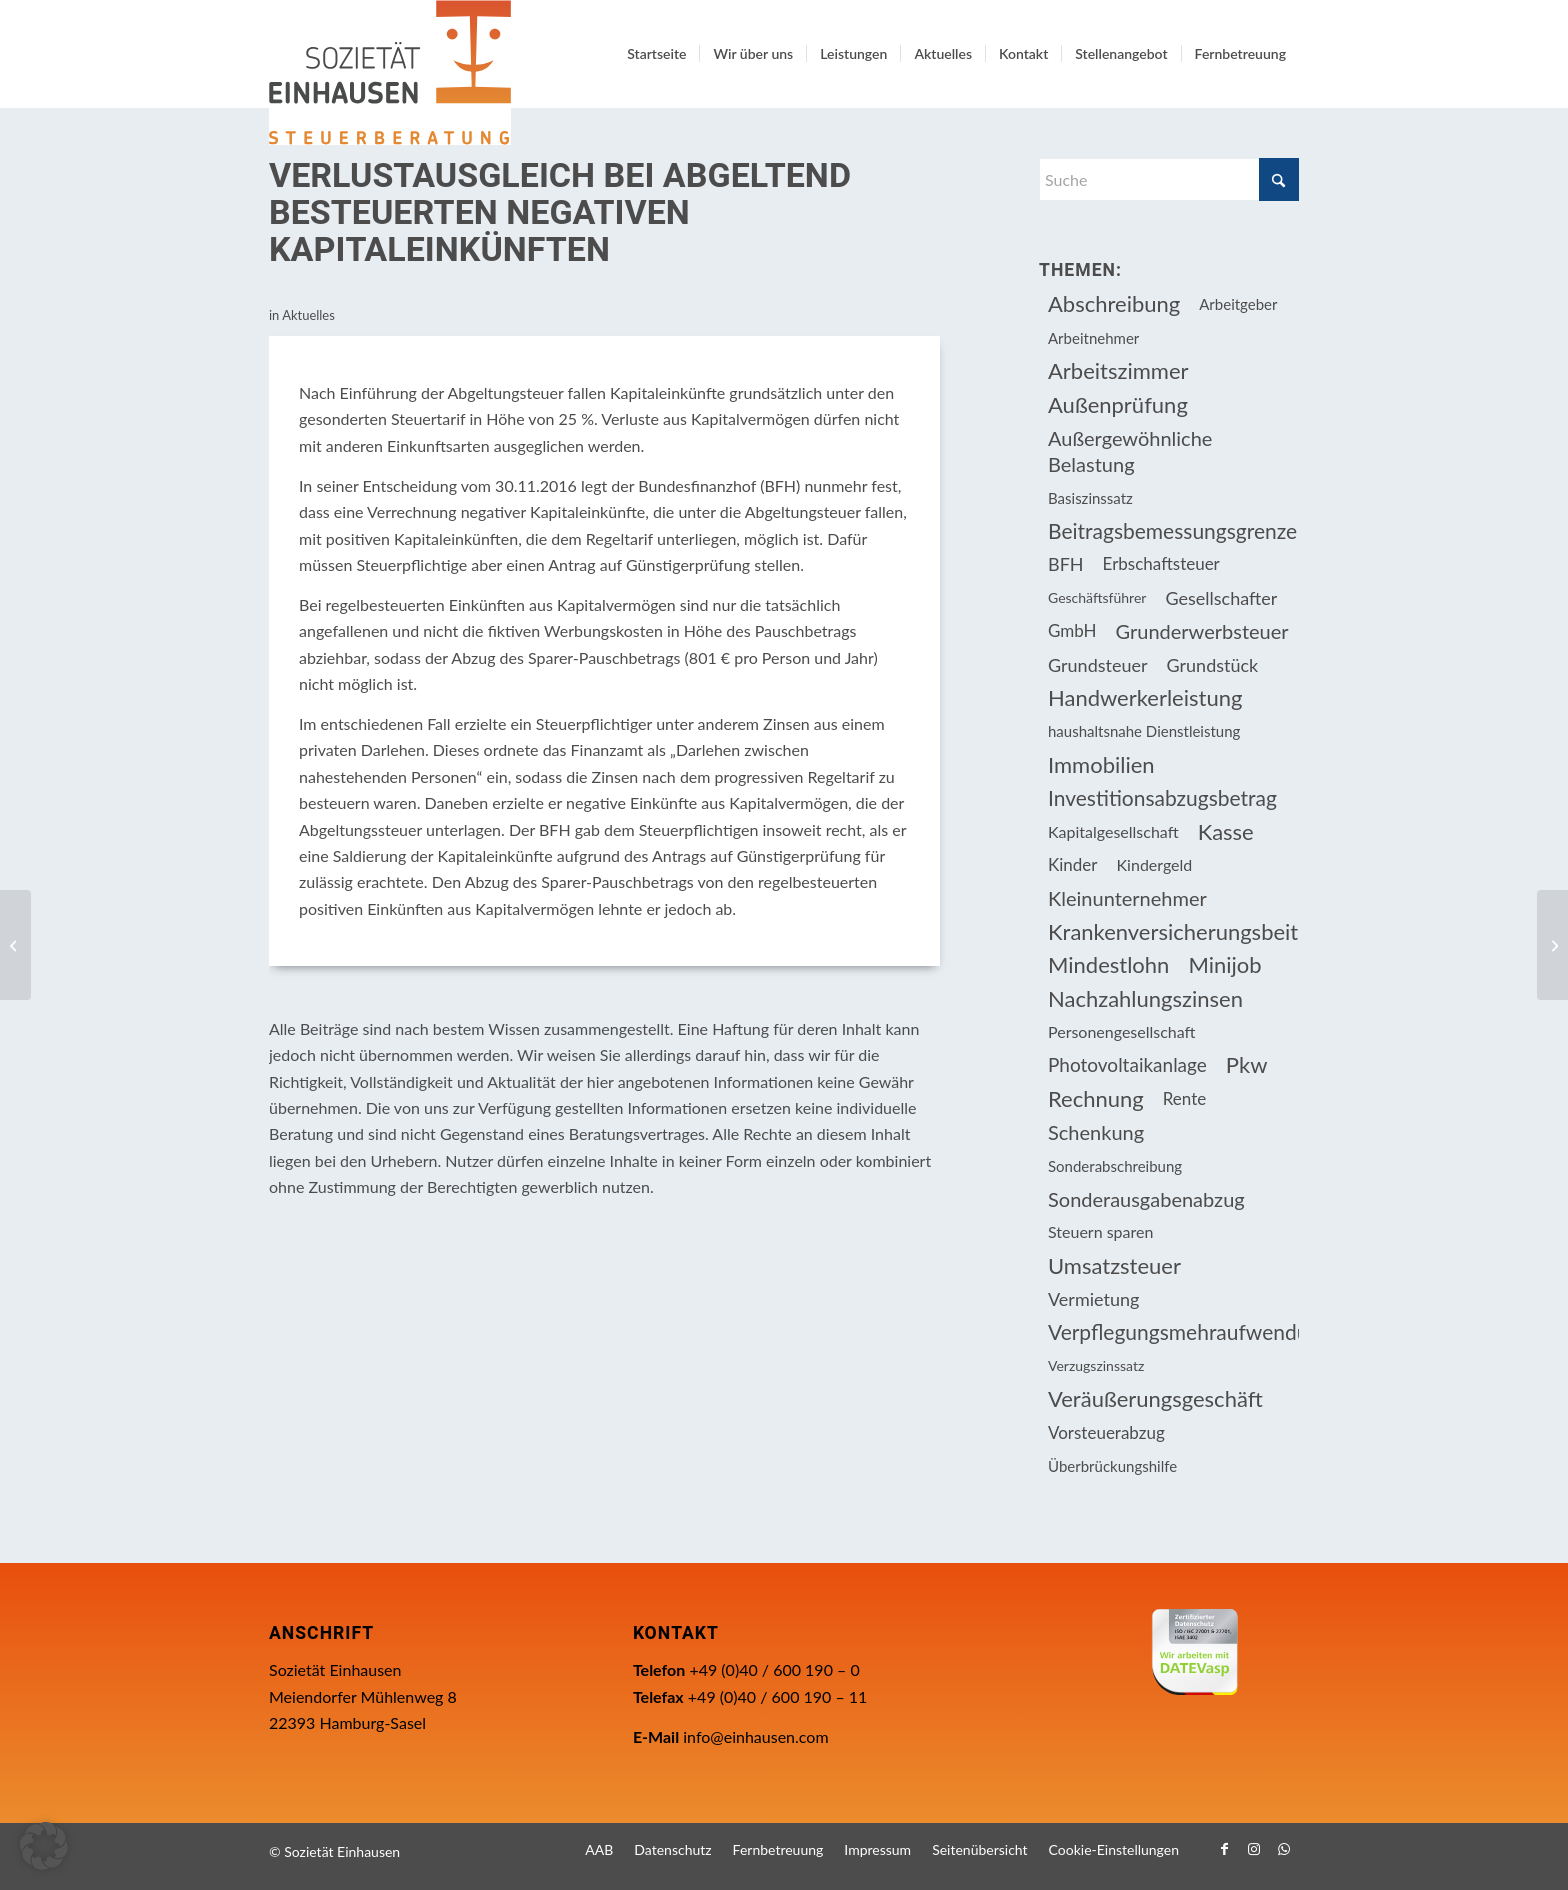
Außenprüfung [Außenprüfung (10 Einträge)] (1118, 404)
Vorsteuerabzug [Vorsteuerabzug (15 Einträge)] (1106, 1432)
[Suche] (1169, 179)
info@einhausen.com (755, 1736)
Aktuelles (308, 315)
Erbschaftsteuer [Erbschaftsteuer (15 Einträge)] (1161, 563)
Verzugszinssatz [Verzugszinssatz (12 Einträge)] (1096, 1365)
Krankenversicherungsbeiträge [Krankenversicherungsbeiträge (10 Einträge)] (1173, 931)
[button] (44, 1846)
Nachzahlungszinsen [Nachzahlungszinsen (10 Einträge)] (1145, 998)
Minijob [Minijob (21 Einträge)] (1224, 964)
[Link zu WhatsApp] (1284, 1849)
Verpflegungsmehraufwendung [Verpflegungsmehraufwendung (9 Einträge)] (1173, 1331)
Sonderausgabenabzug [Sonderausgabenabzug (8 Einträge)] (1146, 1199)
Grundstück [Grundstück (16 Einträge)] (1213, 665)
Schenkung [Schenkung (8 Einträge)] (1096, 1132)
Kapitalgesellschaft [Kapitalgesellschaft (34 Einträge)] (1113, 831)
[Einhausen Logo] (390, 72)
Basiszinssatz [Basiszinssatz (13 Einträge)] (1090, 498)
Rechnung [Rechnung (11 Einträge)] (1096, 1098)
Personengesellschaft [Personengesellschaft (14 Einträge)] (1122, 1031)
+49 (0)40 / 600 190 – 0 (774, 1669)
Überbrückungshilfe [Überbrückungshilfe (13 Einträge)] (1112, 1466)
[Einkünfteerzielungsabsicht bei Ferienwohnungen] (1552, 945)
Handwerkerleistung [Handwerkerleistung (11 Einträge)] (1145, 697)
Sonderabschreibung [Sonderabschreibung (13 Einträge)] (1115, 1166)
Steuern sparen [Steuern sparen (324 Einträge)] (1100, 1231)
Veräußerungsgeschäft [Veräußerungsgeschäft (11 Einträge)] (1155, 1398)
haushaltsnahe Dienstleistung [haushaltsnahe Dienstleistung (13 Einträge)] (1144, 731)
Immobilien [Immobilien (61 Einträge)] (1101, 764)
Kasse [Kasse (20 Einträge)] (1226, 831)
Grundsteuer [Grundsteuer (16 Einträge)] (1098, 665)
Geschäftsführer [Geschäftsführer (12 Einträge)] (1097, 597)
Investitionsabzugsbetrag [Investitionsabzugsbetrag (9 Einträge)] (1162, 797)
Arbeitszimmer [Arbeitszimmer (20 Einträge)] (1118, 370)
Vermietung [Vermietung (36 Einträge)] (1093, 1299)
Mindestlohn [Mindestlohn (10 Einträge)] (1108, 964)
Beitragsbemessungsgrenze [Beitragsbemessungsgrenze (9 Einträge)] (1172, 530)
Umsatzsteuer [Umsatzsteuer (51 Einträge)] (1114, 1265)
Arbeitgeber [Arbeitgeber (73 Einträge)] (1238, 304)
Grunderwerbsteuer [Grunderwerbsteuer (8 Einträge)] (1202, 631)
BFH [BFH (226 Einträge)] (1066, 564)
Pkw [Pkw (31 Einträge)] (1247, 1064)
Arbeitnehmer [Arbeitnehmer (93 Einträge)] (1093, 338)
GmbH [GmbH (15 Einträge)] (1072, 630)
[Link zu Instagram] (1254, 1849)
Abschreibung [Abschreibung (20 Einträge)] (1114, 303)
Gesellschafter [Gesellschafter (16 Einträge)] (1221, 598)
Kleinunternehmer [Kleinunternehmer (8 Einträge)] (1127, 898)
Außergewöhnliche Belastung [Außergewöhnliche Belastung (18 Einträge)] (1130, 451)
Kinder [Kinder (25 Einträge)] (1073, 864)
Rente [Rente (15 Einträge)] (1184, 1098)
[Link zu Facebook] (1224, 1849)
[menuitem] (656, 54)
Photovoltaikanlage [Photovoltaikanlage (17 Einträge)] (1127, 1064)
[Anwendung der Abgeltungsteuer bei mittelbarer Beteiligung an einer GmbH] (15, 945)
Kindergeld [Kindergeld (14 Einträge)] (1155, 864)
